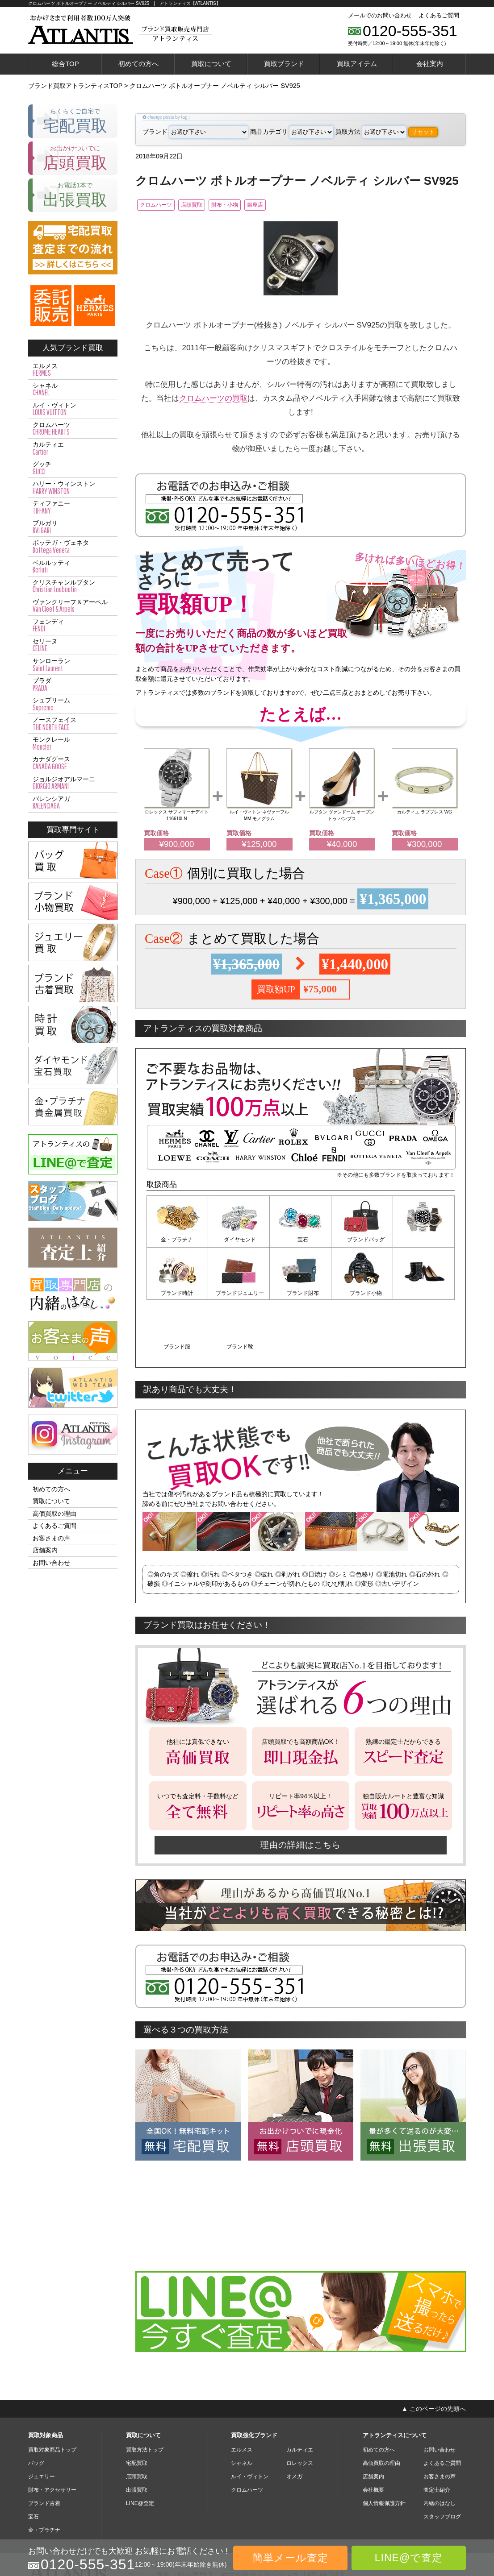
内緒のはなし (439, 2449)
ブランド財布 (239, 1293)
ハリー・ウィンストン (73, 487)
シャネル (73, 389)
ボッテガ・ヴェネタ (73, 546)
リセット (423, 132)
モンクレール (73, 743)
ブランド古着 (44, 2449)
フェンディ (73, 625)
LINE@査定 (140, 2449)
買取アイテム (357, 63)
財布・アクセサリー (52, 2435)
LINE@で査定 (409, 2558)
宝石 (300, 1241)
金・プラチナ (177, 1241)
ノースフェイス (73, 723)
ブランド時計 (424, 1241)
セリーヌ (73, 645)
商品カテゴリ (292, 131)
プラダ (73, 684)
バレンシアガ (73, 802)
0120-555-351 (410, 30)
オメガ (294, 2422)
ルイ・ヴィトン (73, 409)
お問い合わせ (51, 1562)
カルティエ (73, 448)
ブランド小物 (301, 1293)
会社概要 (373, 2435)
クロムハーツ (161, 205)
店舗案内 (45, 1550)
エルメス (73, 369)
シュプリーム (73, 704)
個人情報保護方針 (384, 2449)
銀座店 (298, 205)
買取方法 (370, 131)
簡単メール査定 (290, 2558)
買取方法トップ (144, 2395)
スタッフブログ (442, 2462)
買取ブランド (284, 63)
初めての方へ (138, 63)
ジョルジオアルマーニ (73, 783)
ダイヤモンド (239, 1241)
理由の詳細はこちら (300, 1790)
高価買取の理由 (54, 1513)
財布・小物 (255, 205)
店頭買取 (209, 205)
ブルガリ (73, 527)
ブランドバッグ (362, 1241)
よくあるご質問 (439, 15)
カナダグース (73, 763)
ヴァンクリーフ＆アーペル (73, 606)
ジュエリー (41, 2422)
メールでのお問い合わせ (380, 15)
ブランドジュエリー (177, 1293)
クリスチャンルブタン (73, 586)
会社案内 (429, 63)
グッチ (73, 468)
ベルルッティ (73, 566)
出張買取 (136, 2435)
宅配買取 (136, 2409)
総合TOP (65, 63)
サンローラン (73, 664)
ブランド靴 (423, 1293)
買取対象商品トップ (52, 2395)
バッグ (36, 2409)
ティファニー (73, 507)
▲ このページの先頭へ (434, 2353)
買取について (211, 63)
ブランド (195, 131)
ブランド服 (362, 1293)
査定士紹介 (436, 2435)
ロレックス (299, 2409)
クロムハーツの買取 (213, 399)
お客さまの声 (51, 1538)
